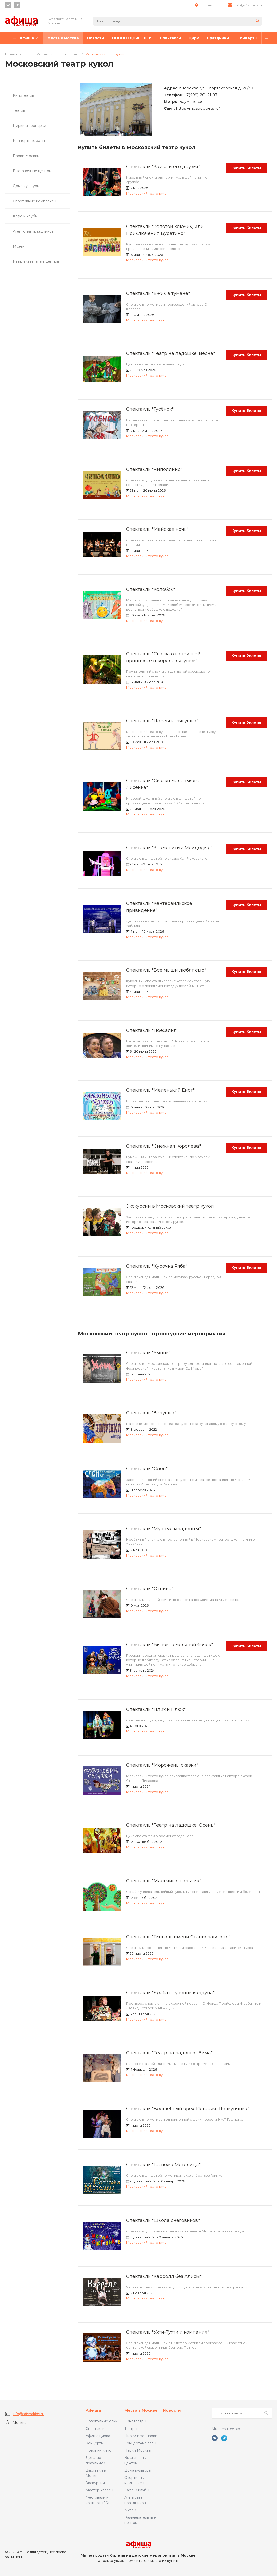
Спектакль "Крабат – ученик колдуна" (170, 1992)
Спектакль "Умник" (148, 1352)
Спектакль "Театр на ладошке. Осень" (170, 1825)
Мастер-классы (99, 2490)
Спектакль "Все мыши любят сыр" (166, 970)
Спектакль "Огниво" (149, 1589)
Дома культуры (137, 2470)
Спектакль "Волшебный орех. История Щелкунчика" (187, 2108)
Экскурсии (95, 2483)
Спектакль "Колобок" (150, 589)
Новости (172, 2410)
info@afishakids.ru (248, 5)
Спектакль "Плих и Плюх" (156, 1709)
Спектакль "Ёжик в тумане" (158, 293)
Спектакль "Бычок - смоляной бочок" (169, 1644)
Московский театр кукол (147, 193)
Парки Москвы (137, 2450)
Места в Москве (140, 2410)
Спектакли (95, 2428)
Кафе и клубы (136, 2490)
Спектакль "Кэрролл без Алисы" (164, 2276)
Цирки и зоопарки (140, 2436)
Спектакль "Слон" (147, 1468)
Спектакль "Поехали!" (151, 1030)
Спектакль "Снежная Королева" (163, 1146)
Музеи (130, 2510)
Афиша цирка (98, 2436)
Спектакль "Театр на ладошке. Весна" (170, 353)
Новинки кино (98, 2450)
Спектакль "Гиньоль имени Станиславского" (178, 1937)
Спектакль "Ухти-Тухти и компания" (167, 2332)
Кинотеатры (135, 2421)
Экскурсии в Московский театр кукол (170, 1206)
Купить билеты (246, 168)
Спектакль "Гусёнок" (150, 409)
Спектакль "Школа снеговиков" (163, 2220)
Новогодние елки (102, 2421)
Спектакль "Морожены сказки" (162, 1765)
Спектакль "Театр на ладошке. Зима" (169, 2053)
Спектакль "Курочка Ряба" (156, 1266)
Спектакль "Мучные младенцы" (163, 1528)
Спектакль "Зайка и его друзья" (163, 166)
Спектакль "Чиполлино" (154, 469)
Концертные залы (140, 2443)
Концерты (95, 2443)
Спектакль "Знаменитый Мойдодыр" (169, 847)
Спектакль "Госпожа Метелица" (163, 2164)
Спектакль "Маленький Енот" (160, 1090)
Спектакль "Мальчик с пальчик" (163, 1881)
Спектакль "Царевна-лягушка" (162, 721)
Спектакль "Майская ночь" (157, 529)
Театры (130, 2428)
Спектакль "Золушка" (151, 1413)
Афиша (93, 2410)
